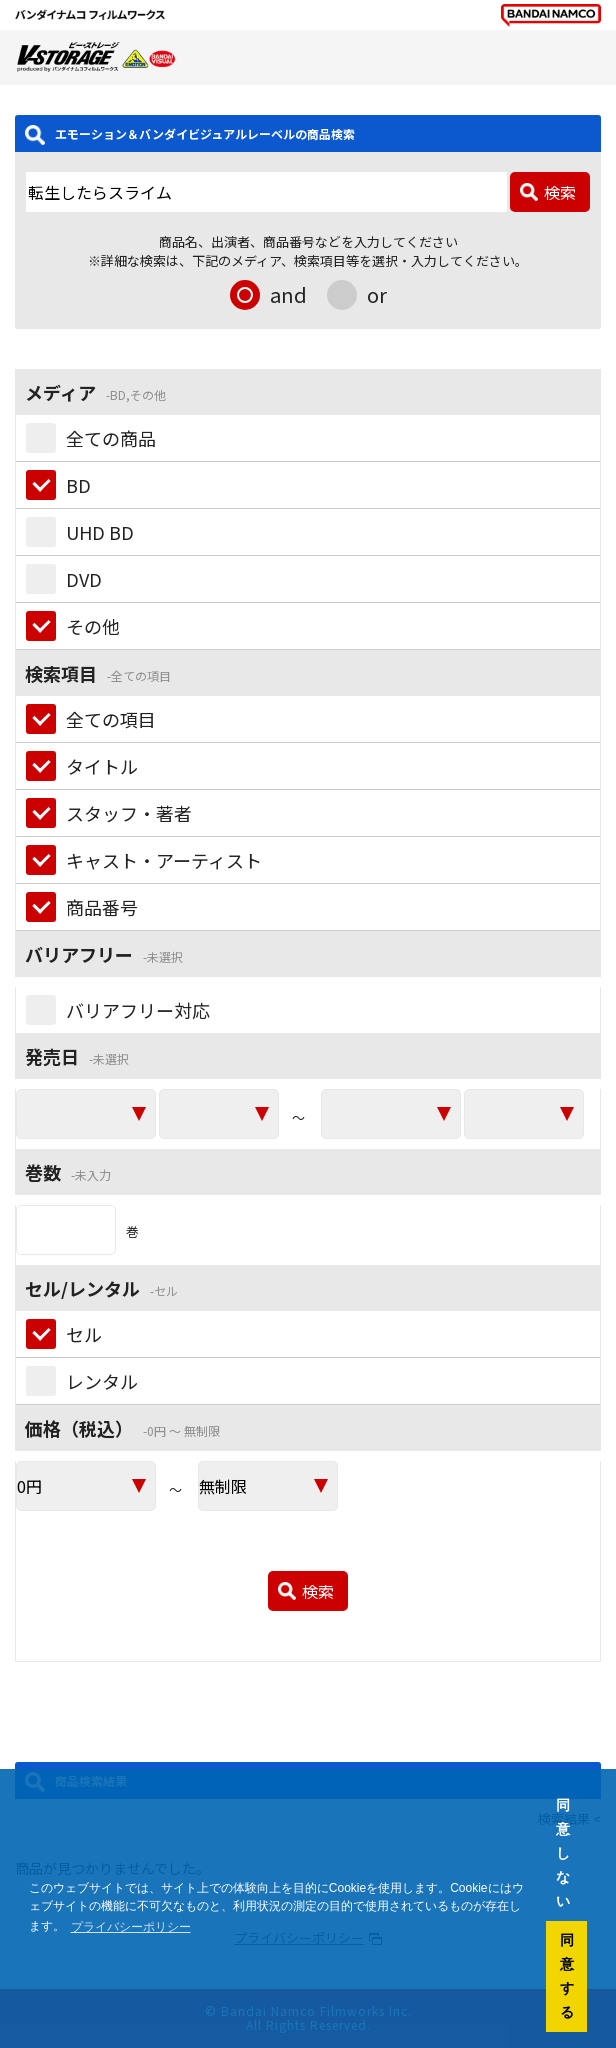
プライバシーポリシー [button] (131, 1927)
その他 (93, 626)
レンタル (102, 1381)
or (377, 294)
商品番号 (102, 907)
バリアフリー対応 (138, 1010)
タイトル (102, 766)
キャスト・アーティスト (164, 860)
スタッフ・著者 (129, 813)
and (288, 294)
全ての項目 (111, 719)
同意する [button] (567, 1976)
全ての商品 (111, 438)
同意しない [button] (563, 1853)
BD (78, 485)
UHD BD (100, 532)
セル (84, 1334)
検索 (560, 192)
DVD (84, 579)
